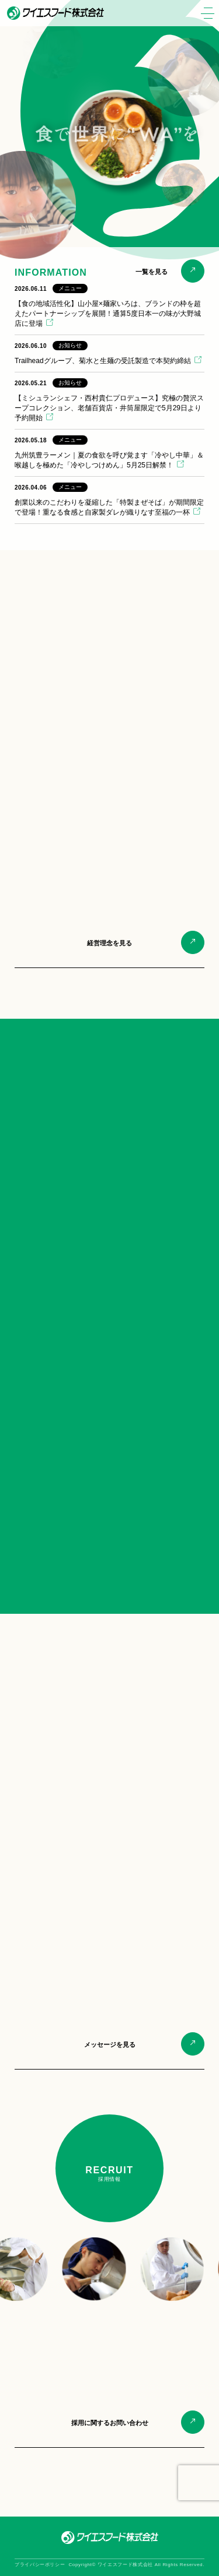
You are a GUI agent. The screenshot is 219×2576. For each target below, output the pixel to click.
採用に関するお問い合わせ (109, 2422)
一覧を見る (151, 271)
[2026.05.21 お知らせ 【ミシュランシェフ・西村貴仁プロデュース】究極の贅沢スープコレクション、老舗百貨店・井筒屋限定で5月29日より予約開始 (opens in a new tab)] (109, 400)
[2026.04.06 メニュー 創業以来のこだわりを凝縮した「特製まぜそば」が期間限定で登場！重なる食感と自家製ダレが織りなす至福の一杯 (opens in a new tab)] (109, 500)
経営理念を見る (109, 942)
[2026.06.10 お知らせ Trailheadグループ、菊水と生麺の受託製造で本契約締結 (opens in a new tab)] (109, 353)
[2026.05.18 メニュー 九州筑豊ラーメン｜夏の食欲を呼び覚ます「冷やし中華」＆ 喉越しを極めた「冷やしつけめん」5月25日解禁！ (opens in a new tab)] (109, 452)
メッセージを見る (109, 2044)
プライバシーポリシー (40, 2564)
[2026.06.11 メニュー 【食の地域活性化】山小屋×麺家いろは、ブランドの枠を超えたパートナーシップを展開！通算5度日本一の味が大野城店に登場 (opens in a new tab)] (109, 306)
